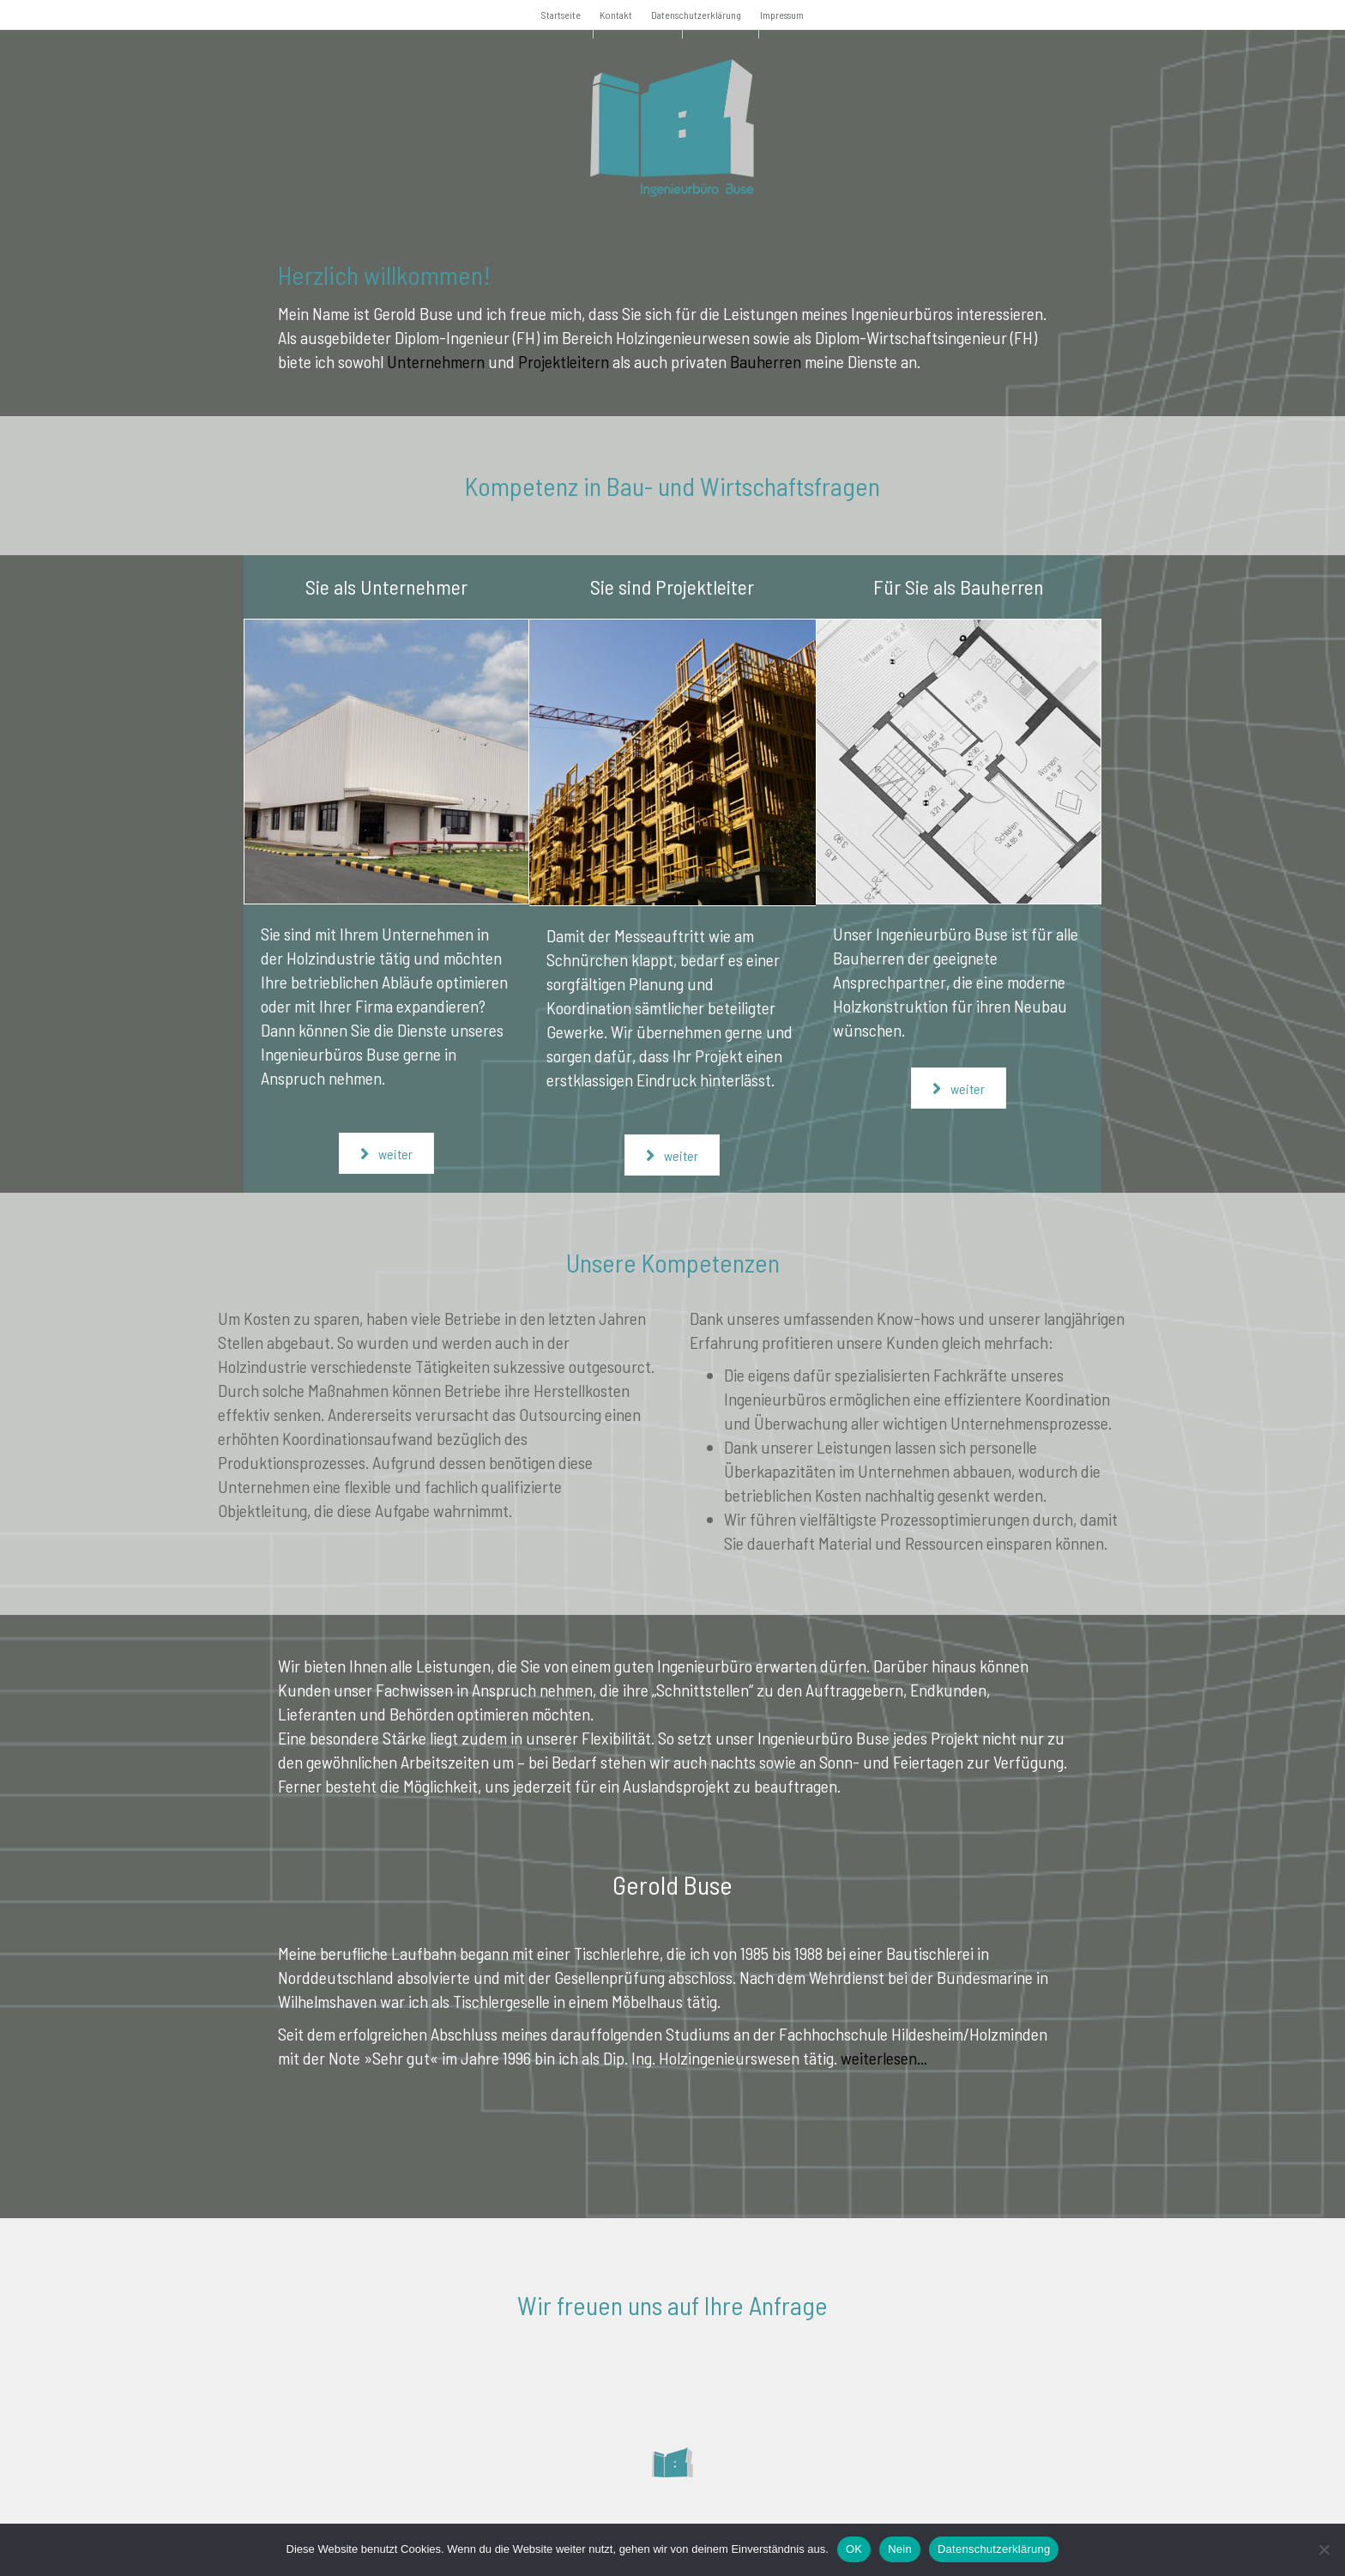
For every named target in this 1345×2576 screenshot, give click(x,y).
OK (854, 2549)
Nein (900, 2549)
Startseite (561, 15)
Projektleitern (563, 361)
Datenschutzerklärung (696, 15)
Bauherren (765, 361)
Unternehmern (436, 361)
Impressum (782, 15)
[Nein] (1323, 2549)
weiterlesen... (884, 2057)
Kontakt (616, 15)
